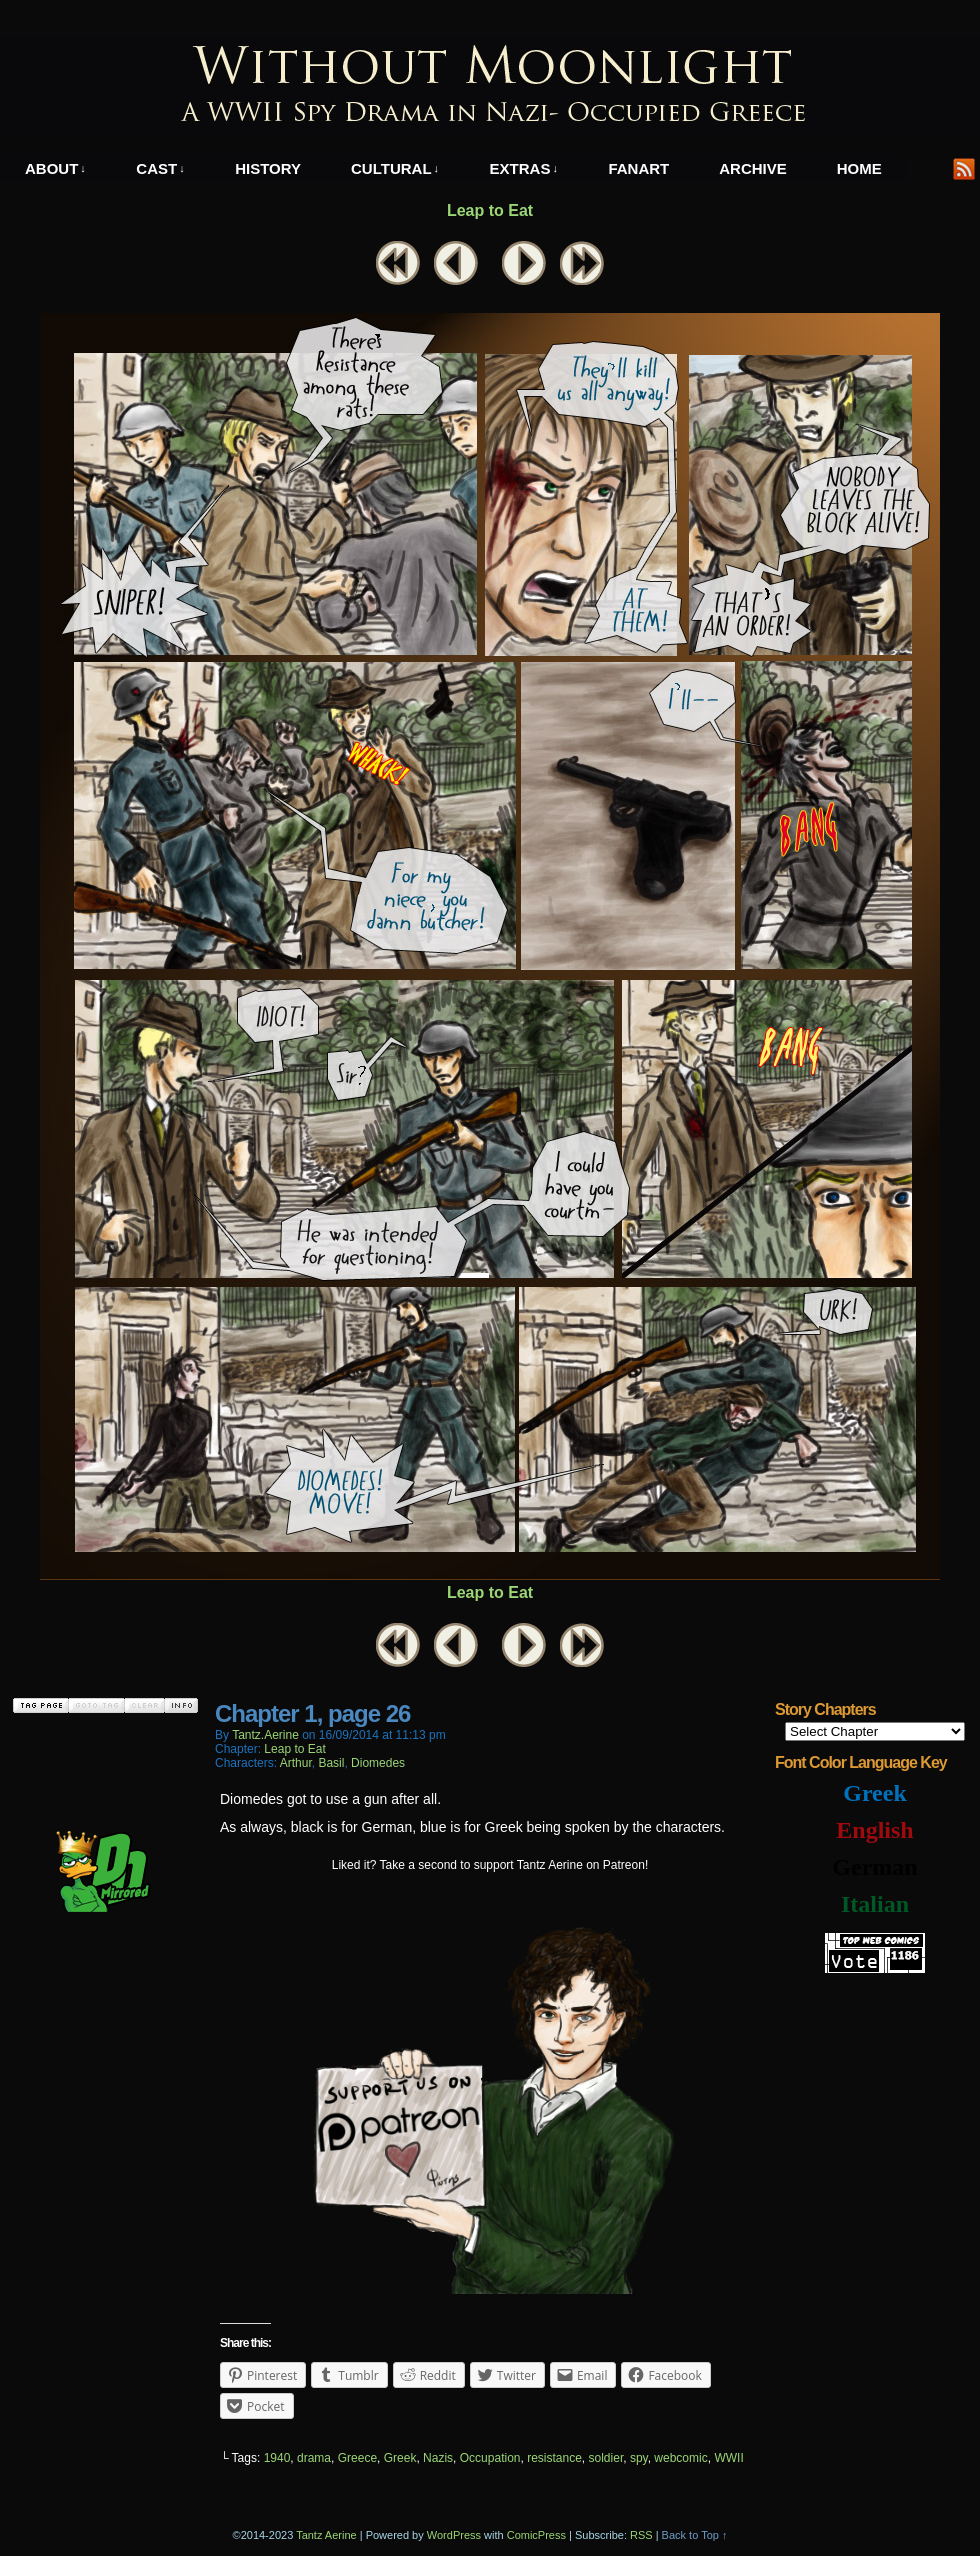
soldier (606, 2458)
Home (859, 168)
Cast (160, 168)
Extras (524, 168)
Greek (400, 2458)
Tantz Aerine (326, 2535)
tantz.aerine (265, 1735)
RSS (964, 168)
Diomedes (378, 1763)
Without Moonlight (490, 86)
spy (639, 2458)
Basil (331, 1763)
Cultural (395, 168)
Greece (357, 2458)
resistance (554, 2458)
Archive (753, 168)
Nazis (438, 2458)
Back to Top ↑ (695, 2535)
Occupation (490, 2458)
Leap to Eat (490, 210)
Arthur (296, 1763)
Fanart (638, 168)
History (268, 168)
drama (314, 2458)
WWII (728, 2458)
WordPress (454, 2535)
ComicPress (536, 2535)
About (55, 168)
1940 (277, 2458)
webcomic (680, 2458)
